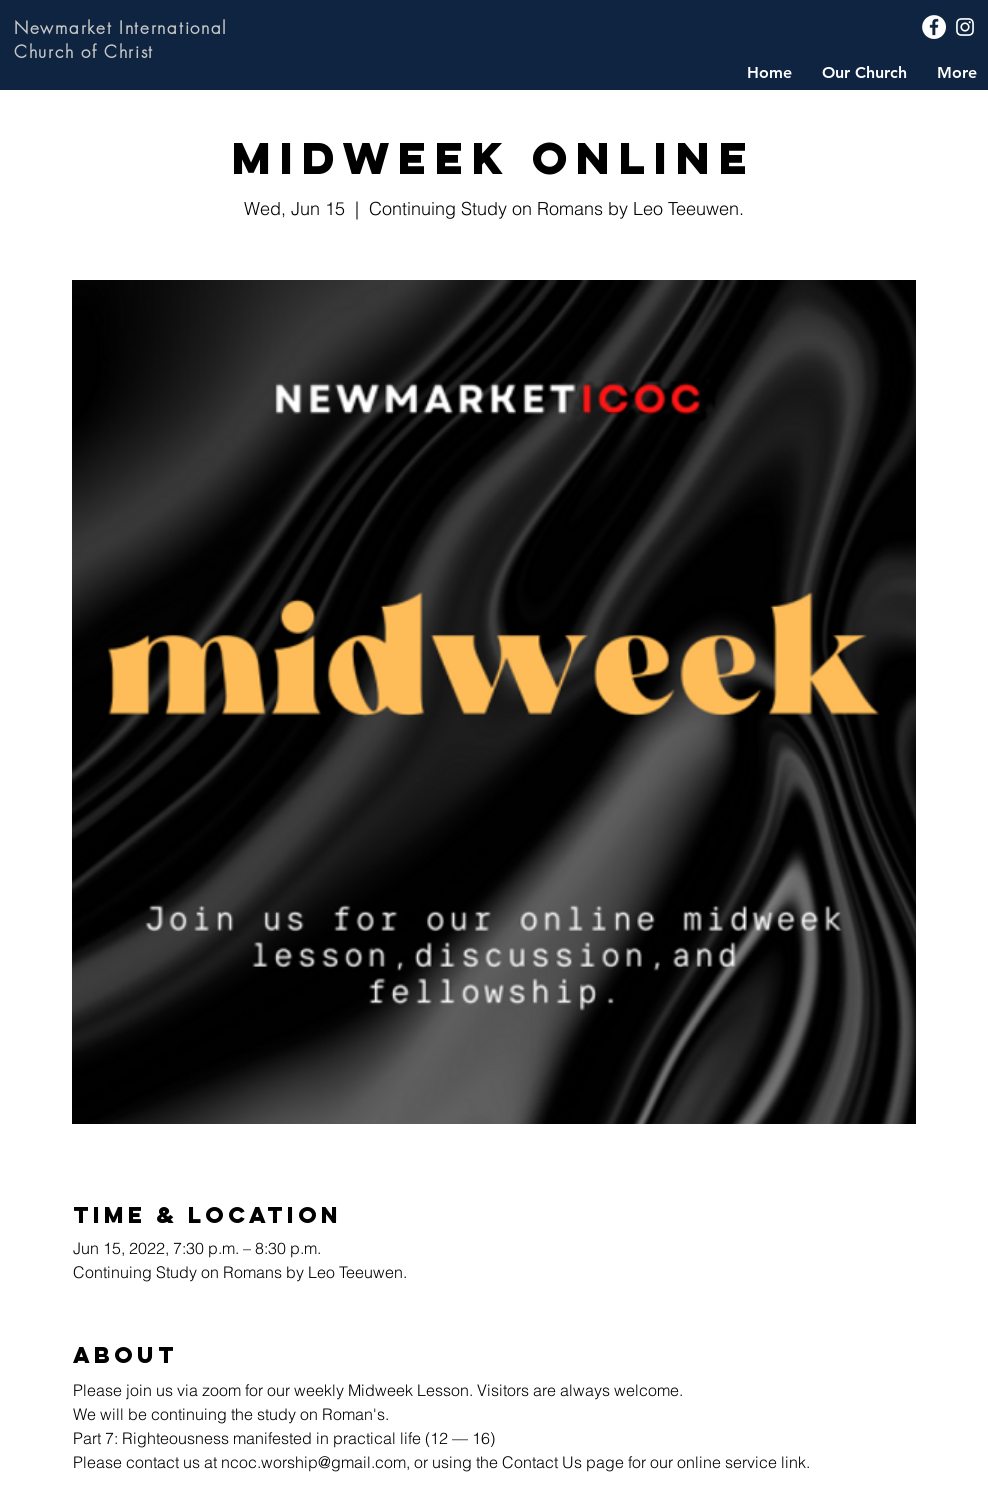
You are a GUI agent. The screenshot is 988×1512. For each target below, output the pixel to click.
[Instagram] (965, 27)
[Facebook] (934, 27)
